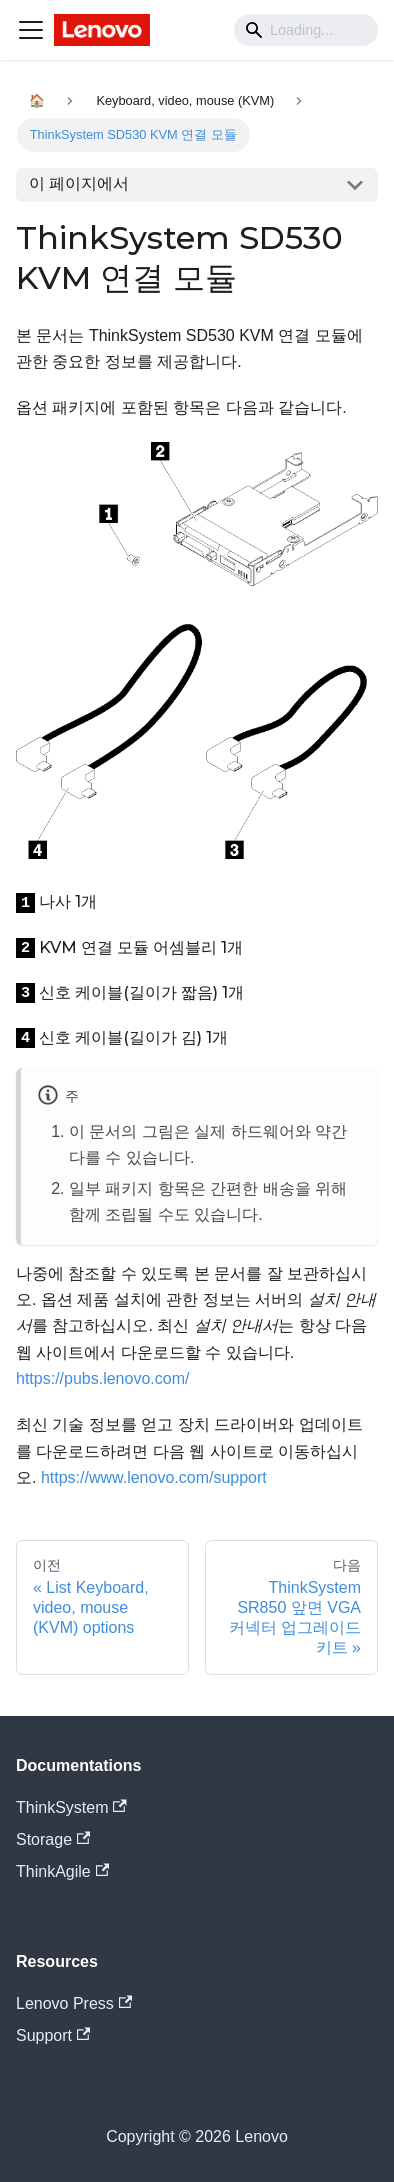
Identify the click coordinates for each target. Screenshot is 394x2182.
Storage (53, 1839)
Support (53, 2035)
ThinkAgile (62, 1871)
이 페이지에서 (79, 183)
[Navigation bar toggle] (31, 30)
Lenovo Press (74, 2003)
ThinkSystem (71, 1807)
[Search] (306, 30)
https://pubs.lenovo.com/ (102, 1378)
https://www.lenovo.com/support (154, 1477)
